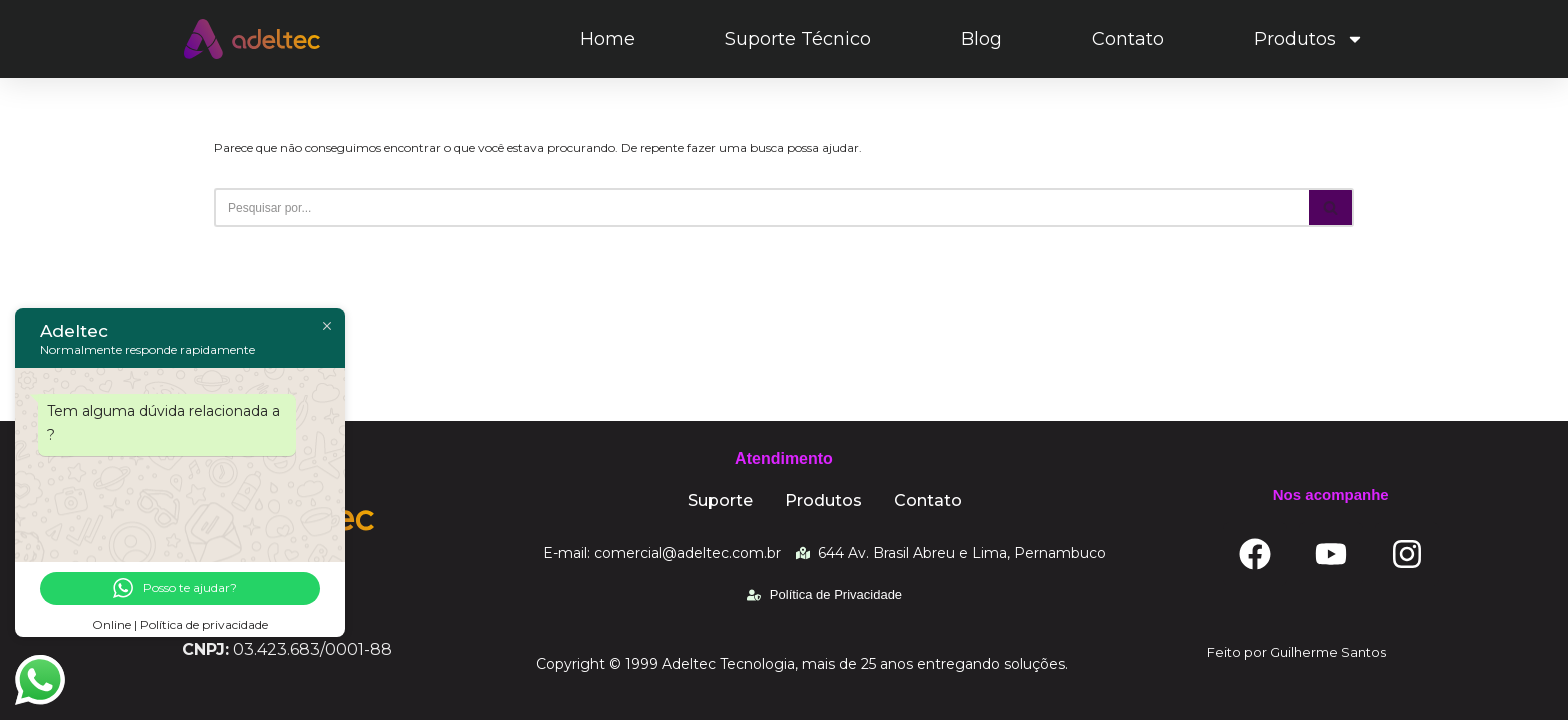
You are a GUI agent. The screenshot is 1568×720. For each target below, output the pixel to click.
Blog (981, 39)
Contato (1128, 39)
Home (607, 39)
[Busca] (761, 207)
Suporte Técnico (798, 39)
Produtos (1309, 39)
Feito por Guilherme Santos (1296, 652)
